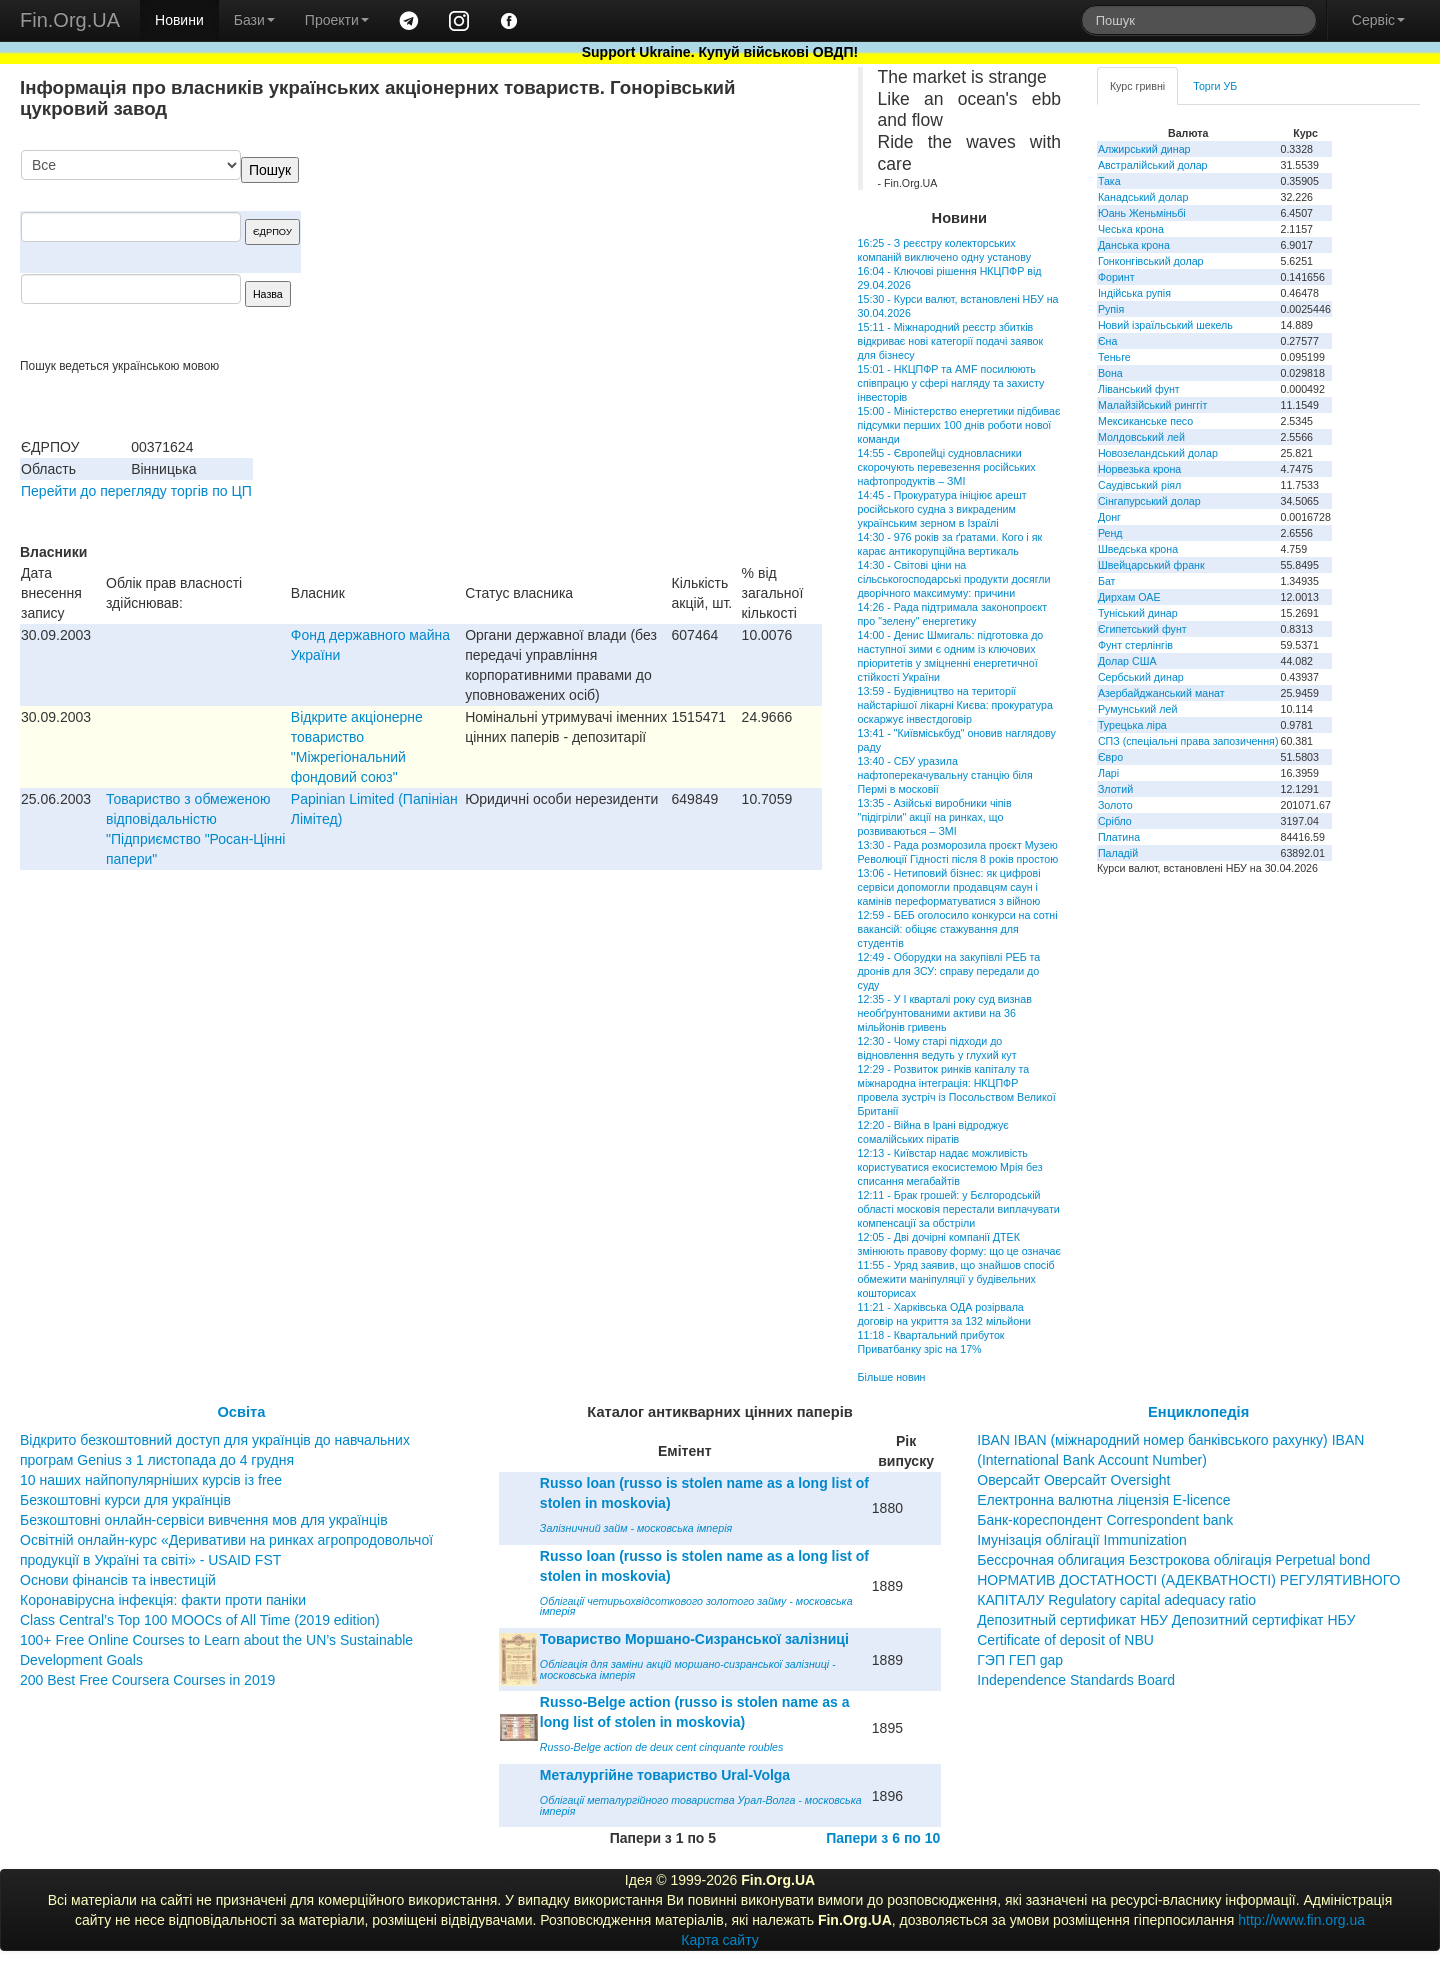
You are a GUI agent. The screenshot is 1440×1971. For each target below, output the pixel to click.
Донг (1109, 517)
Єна (1107, 341)
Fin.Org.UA (70, 20)
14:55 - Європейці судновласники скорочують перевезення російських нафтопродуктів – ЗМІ (947, 467)
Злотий (1115, 789)
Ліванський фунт (1139, 389)
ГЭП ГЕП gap (1020, 1660)
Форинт (1116, 277)
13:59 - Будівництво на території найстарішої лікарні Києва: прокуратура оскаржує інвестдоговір (955, 705)
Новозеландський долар (1158, 453)
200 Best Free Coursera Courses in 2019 (147, 1680)
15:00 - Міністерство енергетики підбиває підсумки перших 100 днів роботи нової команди (959, 425)
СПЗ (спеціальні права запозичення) (1188, 741)
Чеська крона (1131, 229)
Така (1109, 181)
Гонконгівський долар (1151, 261)
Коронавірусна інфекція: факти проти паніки (163, 1600)
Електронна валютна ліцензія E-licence (1103, 1500)
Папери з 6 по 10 (883, 1838)
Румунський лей (1137, 709)
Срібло (1115, 821)
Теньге (1114, 357)
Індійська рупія (1134, 293)
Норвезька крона (1139, 469)
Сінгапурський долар (1149, 501)
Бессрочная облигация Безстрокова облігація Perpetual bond (1173, 1560)
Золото (1115, 805)
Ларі (1108, 773)
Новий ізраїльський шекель (1165, 325)
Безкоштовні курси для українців (125, 1500)
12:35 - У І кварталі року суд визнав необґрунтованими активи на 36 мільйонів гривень (945, 1013)
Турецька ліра (1132, 725)
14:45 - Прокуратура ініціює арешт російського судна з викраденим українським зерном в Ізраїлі (942, 509)
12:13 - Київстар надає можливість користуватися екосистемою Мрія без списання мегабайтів (950, 1167)
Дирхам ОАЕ (1129, 597)
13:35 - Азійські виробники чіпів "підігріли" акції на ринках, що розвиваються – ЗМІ (935, 817)
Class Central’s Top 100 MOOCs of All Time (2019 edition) (200, 1620)
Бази (254, 20)
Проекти (337, 20)
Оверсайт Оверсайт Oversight (1073, 1480)
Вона (1110, 373)
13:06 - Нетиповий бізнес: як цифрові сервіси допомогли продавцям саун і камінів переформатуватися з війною (949, 887)
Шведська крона (1138, 549)
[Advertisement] (672, 254)
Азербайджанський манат (1161, 693)
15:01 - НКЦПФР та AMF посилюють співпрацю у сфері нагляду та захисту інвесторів (951, 383)
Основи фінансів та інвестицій (118, 1580)
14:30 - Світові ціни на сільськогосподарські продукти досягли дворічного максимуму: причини (954, 579)
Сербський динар (1141, 677)
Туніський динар (1138, 613)
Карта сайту (720, 1940)
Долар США (1127, 661)
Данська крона (1134, 245)
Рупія (1111, 309)
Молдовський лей (1141, 437)
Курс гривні (1137, 86)
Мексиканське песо (1145, 421)
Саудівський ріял (1139, 485)
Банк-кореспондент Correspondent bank (1105, 1520)
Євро (1110, 757)
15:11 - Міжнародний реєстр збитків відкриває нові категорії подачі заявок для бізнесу (951, 341)
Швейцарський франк (1151, 565)
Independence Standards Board (1076, 1680)
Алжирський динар (1144, 149)
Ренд (1110, 533)
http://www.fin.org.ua (1301, 1920)
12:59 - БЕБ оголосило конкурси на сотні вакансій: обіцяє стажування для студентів (958, 929)
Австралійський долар (1153, 165)
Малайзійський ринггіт (1152, 405)
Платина (1119, 837)
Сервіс (1378, 20)
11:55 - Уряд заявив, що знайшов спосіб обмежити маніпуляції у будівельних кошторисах (956, 1279)
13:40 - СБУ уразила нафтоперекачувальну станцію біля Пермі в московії (945, 775)
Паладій (1118, 853)
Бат (1107, 581)
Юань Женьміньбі (1142, 213)
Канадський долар (1143, 197)
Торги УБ (1215, 86)
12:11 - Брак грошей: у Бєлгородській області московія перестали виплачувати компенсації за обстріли (959, 1209)
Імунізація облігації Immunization (1082, 1540)
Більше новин (892, 1377)
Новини (179, 20)
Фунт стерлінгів (1135, 645)
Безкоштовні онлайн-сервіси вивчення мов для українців (204, 1520)
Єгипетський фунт (1142, 629)
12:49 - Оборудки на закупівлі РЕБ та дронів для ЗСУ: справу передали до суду (949, 971)
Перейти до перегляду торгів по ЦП (136, 491)
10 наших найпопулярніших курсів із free (151, 1480)
